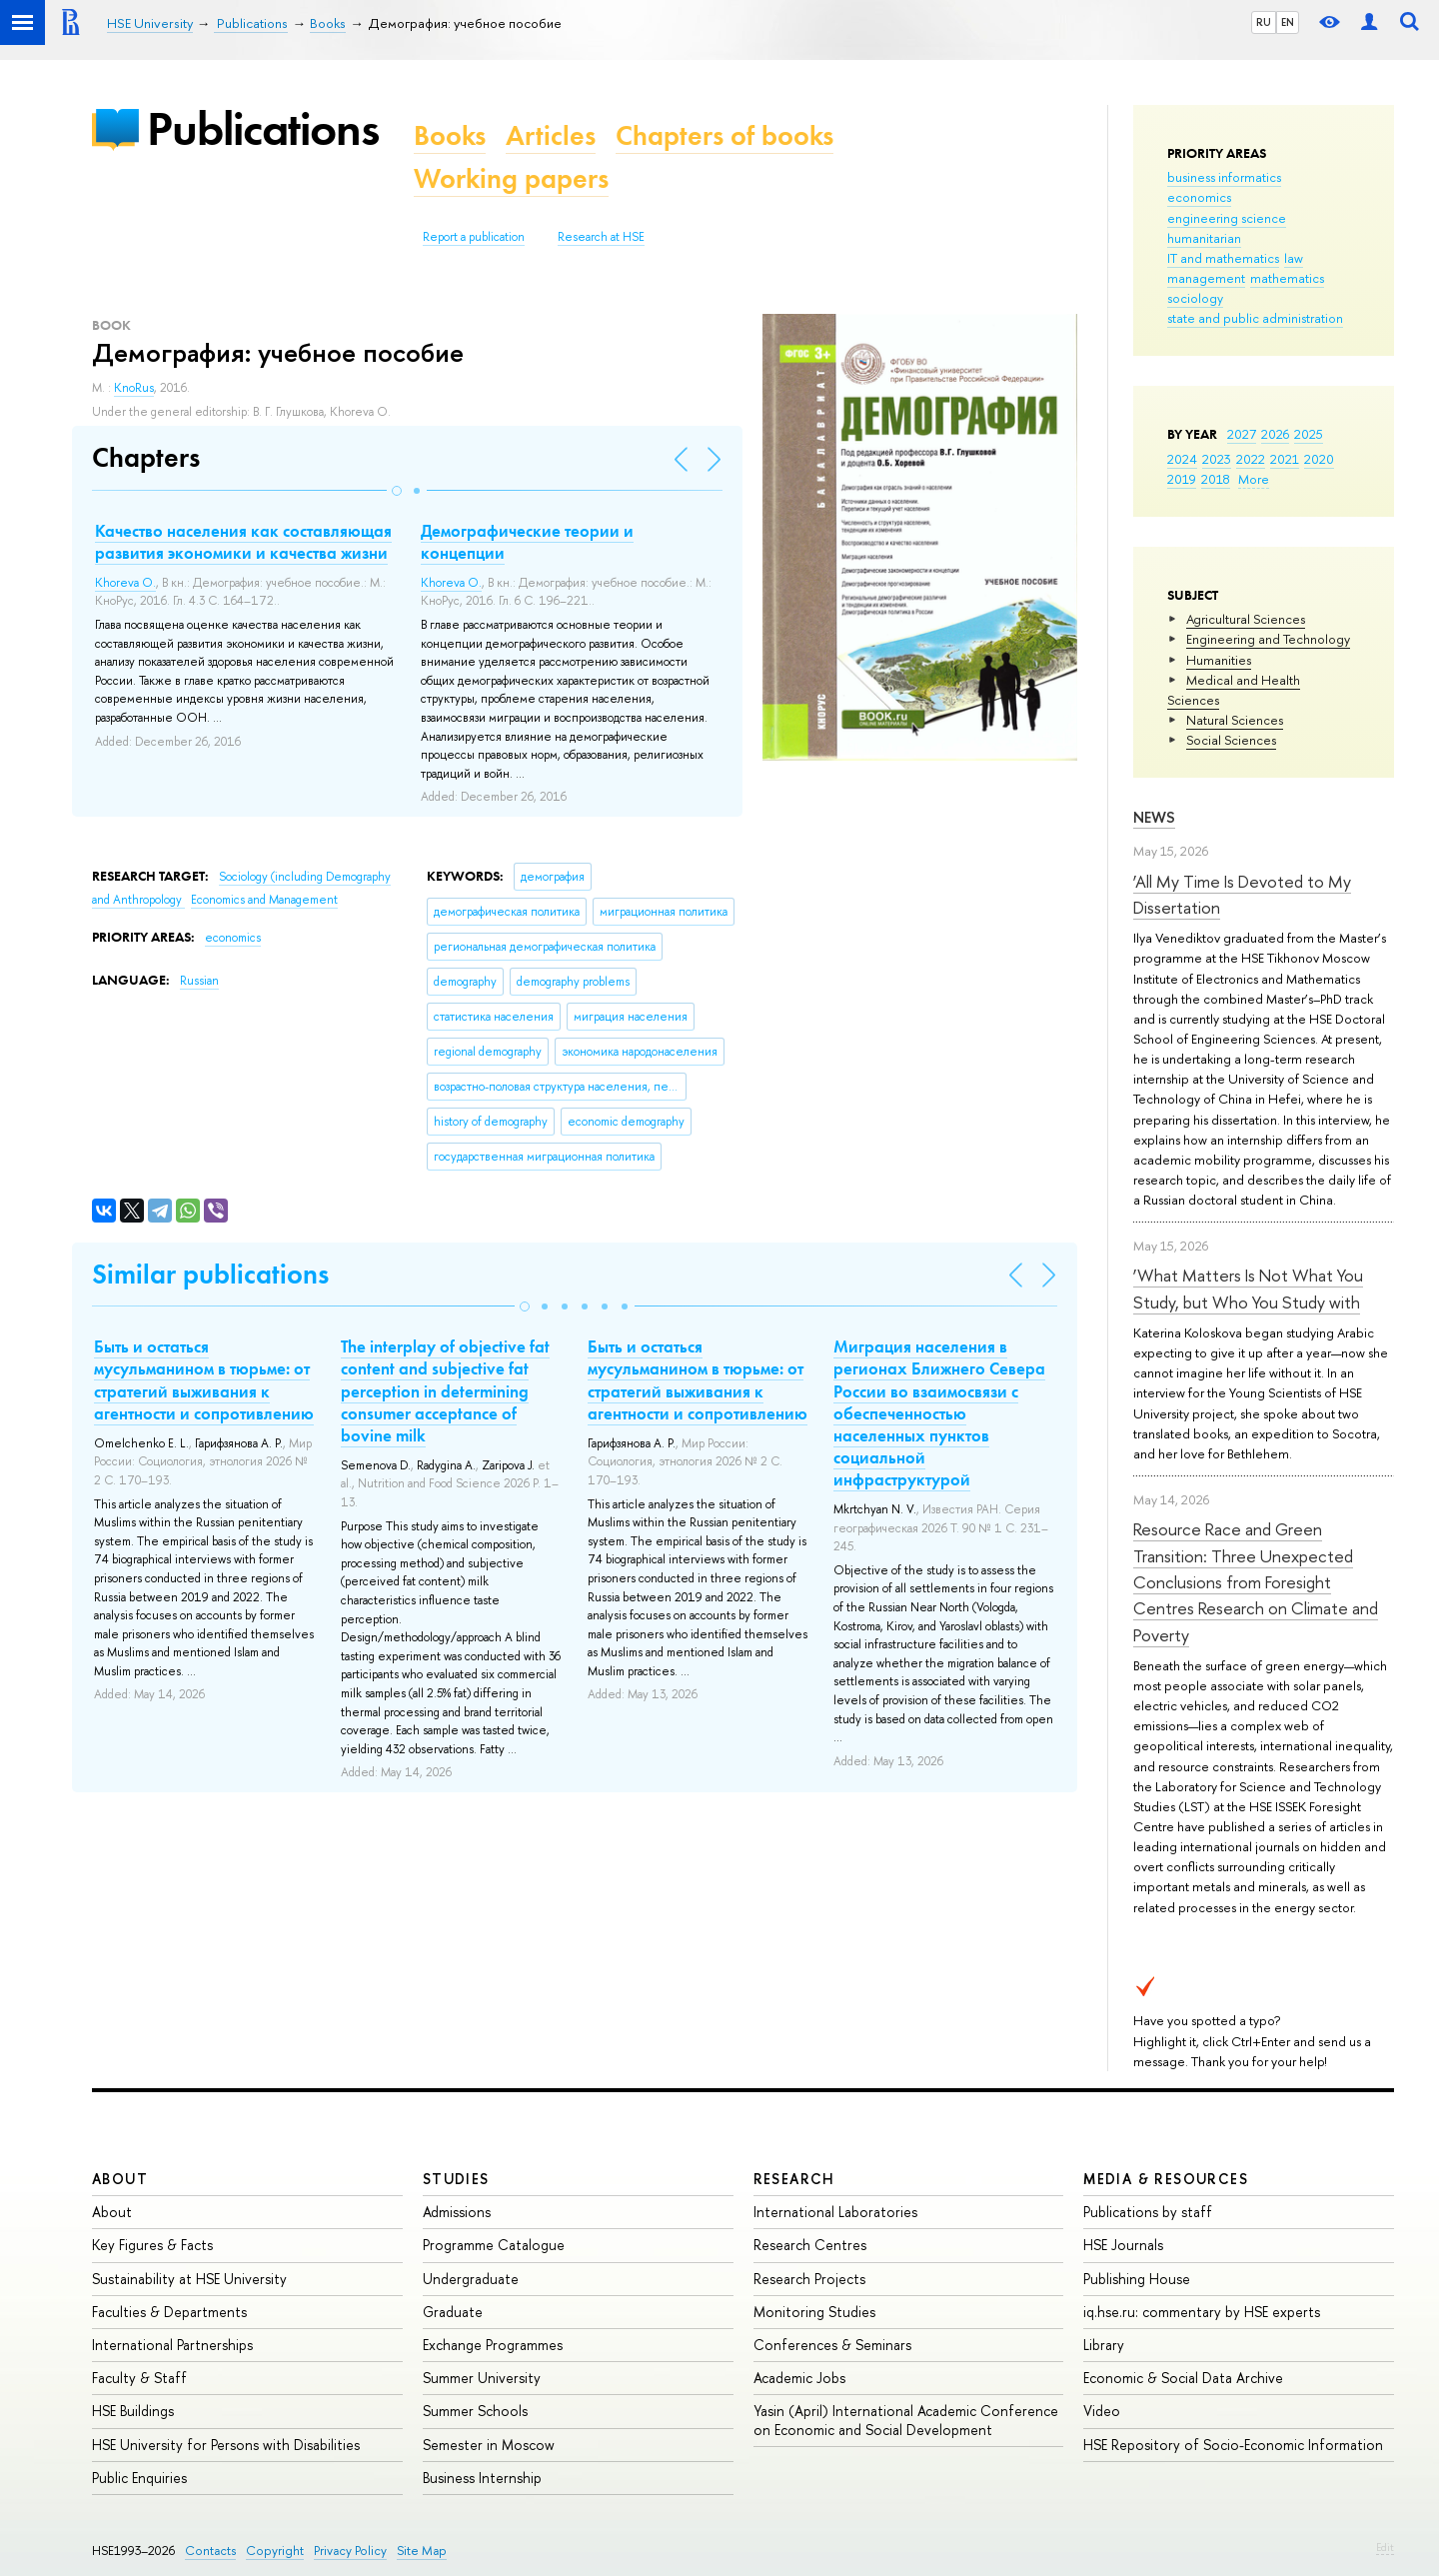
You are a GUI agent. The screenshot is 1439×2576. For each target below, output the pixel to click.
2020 (1319, 459)
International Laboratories (835, 2211)
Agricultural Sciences (1245, 619)
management (1206, 278)
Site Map (422, 2550)
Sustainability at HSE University (189, 2278)
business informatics (1224, 177)
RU (1263, 22)
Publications (263, 128)
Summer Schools (475, 2410)
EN (1287, 22)
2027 (1241, 434)
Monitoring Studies (814, 2311)
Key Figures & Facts (152, 2244)
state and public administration (1255, 318)
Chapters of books (724, 135)
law (1293, 258)
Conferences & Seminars (832, 2344)
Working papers (511, 178)
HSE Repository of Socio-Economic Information (1233, 2444)
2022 (1250, 459)
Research (794, 2178)
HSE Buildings (133, 2410)
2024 (1182, 459)
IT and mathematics (1223, 258)
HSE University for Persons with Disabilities (226, 2444)
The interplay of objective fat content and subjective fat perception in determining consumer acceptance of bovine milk (445, 1390)
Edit (1385, 2547)
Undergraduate (471, 2278)
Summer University (482, 2377)
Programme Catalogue (494, 2244)
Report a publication (474, 237)
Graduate (453, 2311)
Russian (199, 981)
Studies (456, 2178)
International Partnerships (172, 2344)
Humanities (1218, 660)
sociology (1195, 298)
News (1154, 817)
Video (1101, 2410)
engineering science (1226, 218)
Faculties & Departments (169, 2311)
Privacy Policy (350, 2550)
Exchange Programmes (493, 2344)
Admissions (457, 2211)
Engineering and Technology (1268, 639)
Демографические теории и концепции (527, 542)
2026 (1275, 434)
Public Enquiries (139, 2477)
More (1253, 479)
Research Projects (809, 2278)
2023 (1216, 459)
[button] (397, 491)
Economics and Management (264, 900)
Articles (551, 135)
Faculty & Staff (139, 2377)
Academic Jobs (799, 2377)
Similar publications (210, 1274)
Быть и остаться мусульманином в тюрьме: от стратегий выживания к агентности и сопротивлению (204, 1379)
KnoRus (134, 388)
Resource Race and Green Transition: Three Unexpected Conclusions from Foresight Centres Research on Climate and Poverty (1255, 1581)
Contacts (210, 2550)
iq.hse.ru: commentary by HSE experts (1201, 2311)
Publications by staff (1147, 2211)
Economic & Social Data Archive (1183, 2377)
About (120, 2178)
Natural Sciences (1234, 720)
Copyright (275, 2550)
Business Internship (482, 2477)
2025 (1308, 434)
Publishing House (1136, 2278)
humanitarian (1204, 238)
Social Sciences (1231, 740)
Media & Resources (1165, 2178)
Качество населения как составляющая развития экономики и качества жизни (243, 542)
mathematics (1287, 278)
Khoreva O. (125, 583)
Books (450, 135)
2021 (1284, 459)
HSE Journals (1123, 2244)
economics (1199, 197)
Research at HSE (601, 237)
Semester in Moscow (489, 2444)
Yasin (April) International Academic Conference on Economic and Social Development (905, 2419)
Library (1103, 2344)
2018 (1215, 479)
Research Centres (809, 2244)
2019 (1181, 479)
